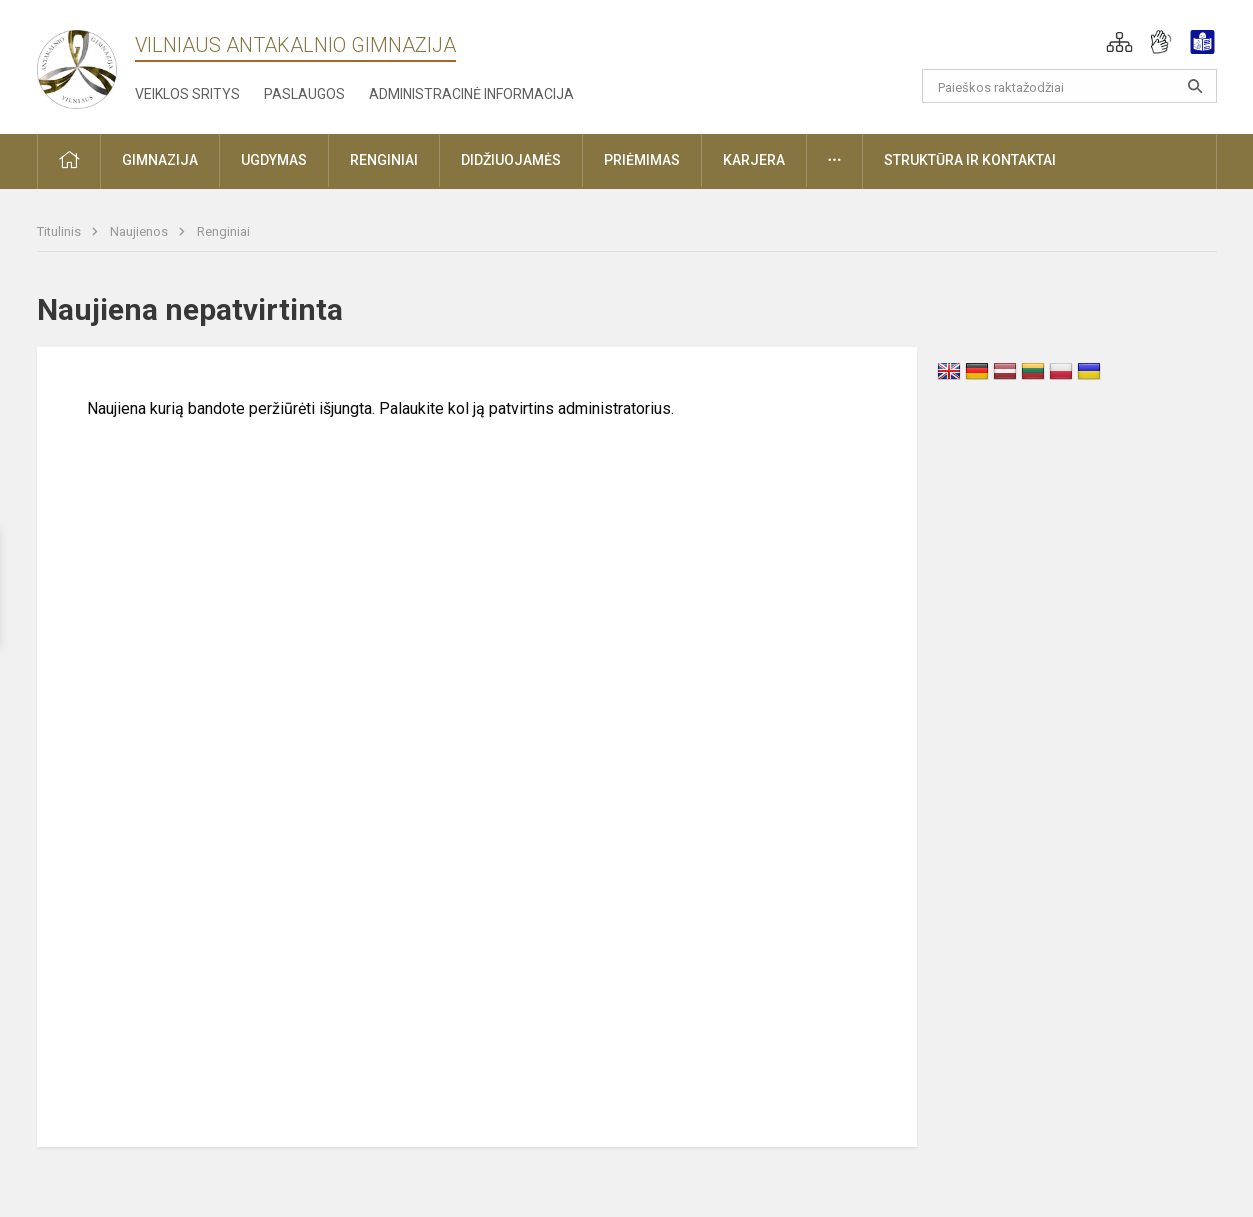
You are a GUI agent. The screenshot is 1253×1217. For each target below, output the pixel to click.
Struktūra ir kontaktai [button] (970, 160)
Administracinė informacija (471, 94)
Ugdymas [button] (274, 160)
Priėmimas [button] (642, 160)
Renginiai (223, 231)
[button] (1119, 42)
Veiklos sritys (187, 94)
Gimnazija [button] (160, 160)
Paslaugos (304, 94)
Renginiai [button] (384, 160)
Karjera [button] (754, 160)
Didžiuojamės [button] (511, 160)
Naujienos (140, 231)
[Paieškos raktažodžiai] (1069, 86)
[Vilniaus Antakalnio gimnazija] (77, 63)
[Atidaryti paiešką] (1195, 86)
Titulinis (60, 231)
